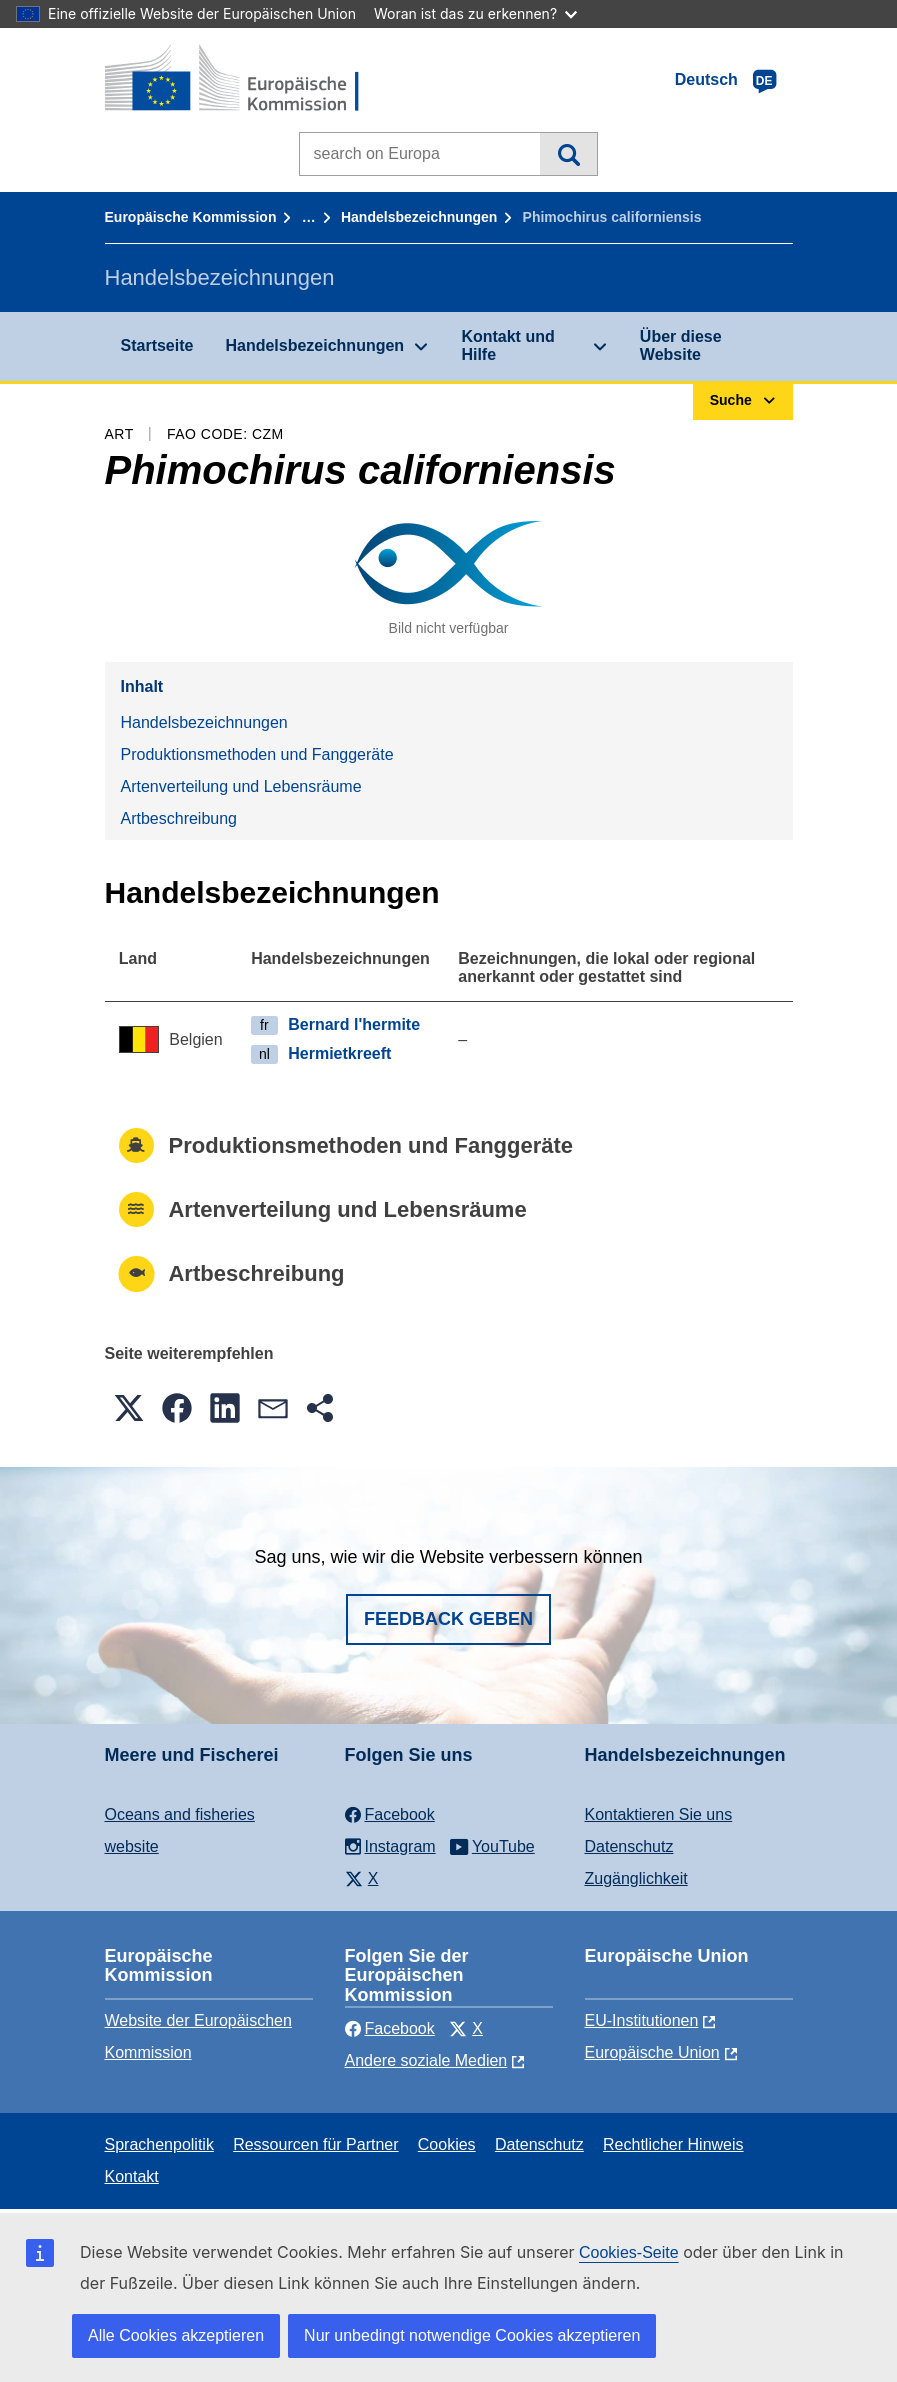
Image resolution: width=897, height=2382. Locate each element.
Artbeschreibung (179, 818)
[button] (129, 1408)
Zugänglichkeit (636, 1878)
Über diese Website (681, 345)
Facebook (390, 2028)
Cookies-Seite (629, 2252)
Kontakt (132, 2176)
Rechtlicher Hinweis (673, 2144)
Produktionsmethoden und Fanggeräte (257, 754)
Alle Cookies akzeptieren (176, 2335)
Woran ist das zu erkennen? (475, 13)
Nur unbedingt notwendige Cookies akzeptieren (472, 2335)
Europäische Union (652, 2052)
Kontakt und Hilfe (507, 345)
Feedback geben (448, 1619)
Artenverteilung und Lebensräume (241, 786)
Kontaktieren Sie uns (659, 1814)
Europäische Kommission (191, 217)
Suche (568, 154)
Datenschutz (629, 1846)
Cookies (447, 2144)
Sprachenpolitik (159, 2144)
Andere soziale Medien (426, 2060)
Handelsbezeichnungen (419, 217)
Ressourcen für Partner (315, 2144)
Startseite (157, 345)
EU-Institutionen (642, 2020)
